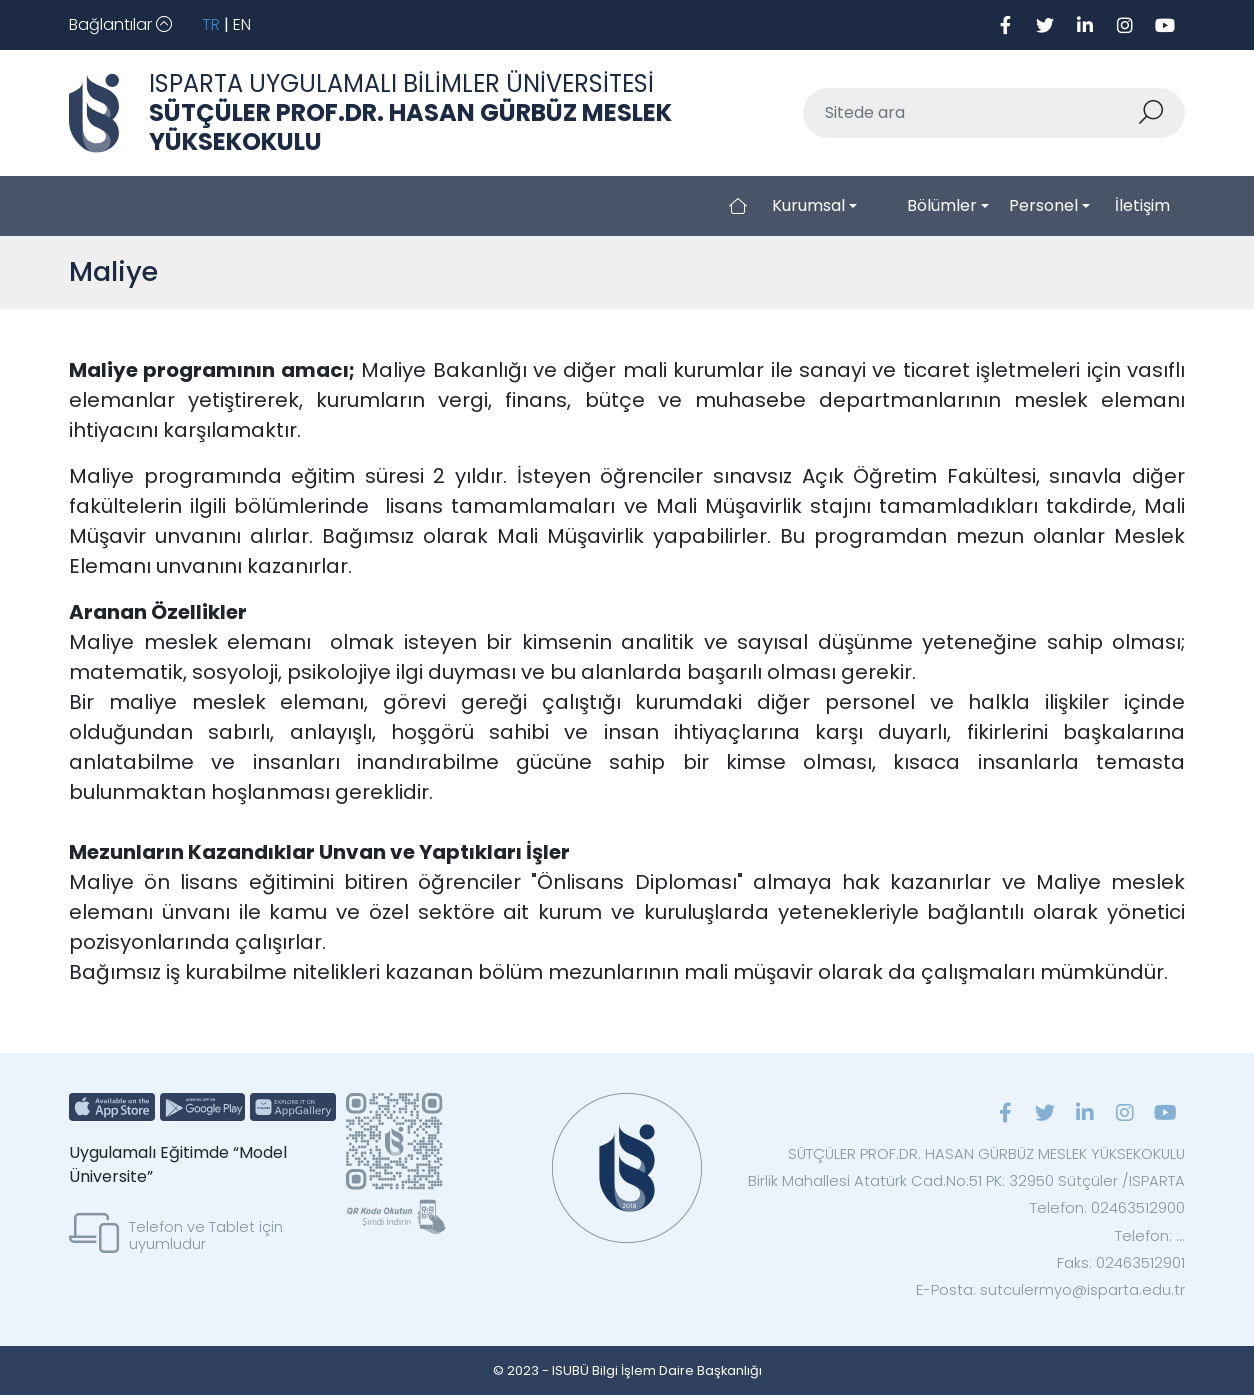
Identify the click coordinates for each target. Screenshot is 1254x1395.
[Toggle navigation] (120, 25)
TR (211, 24)
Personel (1043, 205)
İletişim (1142, 205)
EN (242, 24)
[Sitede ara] (970, 113)
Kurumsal (808, 205)
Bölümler (942, 205)
